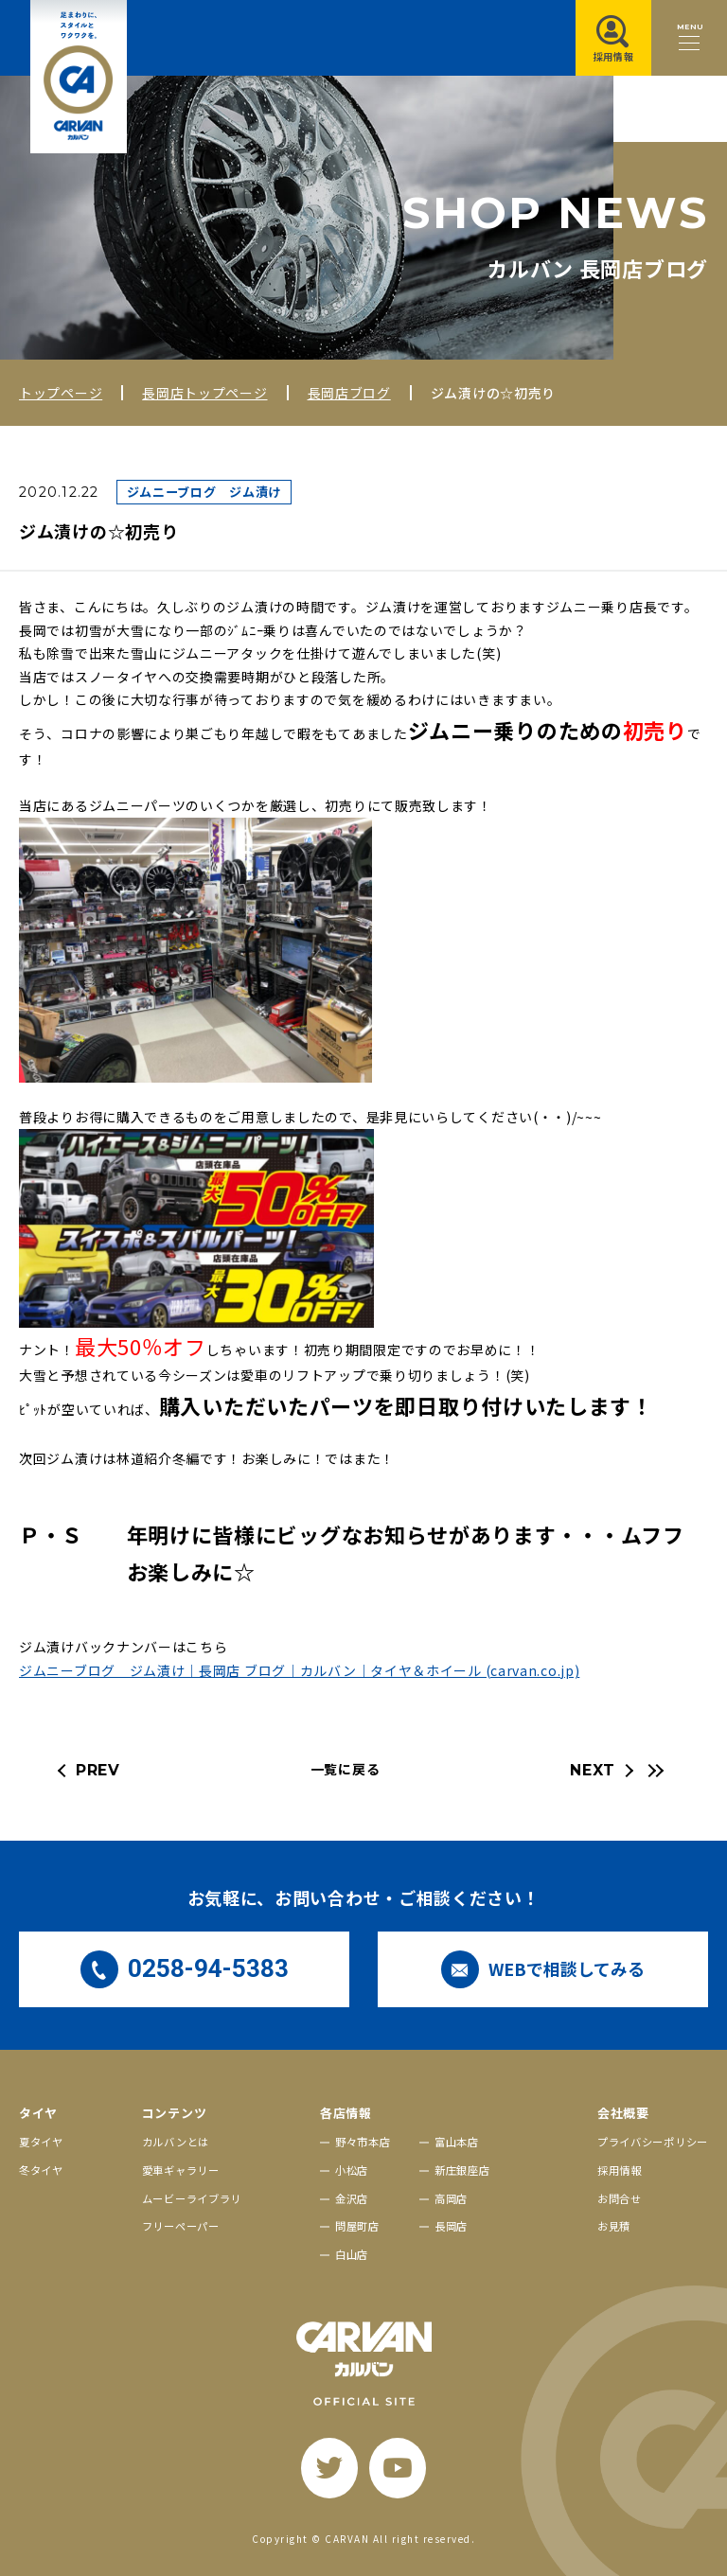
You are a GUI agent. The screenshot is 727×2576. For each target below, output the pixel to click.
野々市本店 (363, 2141)
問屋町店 (357, 2225)
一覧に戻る (345, 1768)
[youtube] (397, 2468)
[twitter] (329, 2468)
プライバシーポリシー (652, 2141)
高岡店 (451, 2198)
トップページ (60, 392)
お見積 (613, 2225)
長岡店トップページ (204, 392)
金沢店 (351, 2198)
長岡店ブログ (349, 392)
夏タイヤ (41, 2141)
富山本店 (456, 2141)
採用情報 (619, 2170)
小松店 (351, 2170)
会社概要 (623, 2113)
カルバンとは (175, 2141)
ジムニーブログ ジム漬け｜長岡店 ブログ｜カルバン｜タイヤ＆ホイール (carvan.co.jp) (299, 1670)
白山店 (351, 2254)
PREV (98, 1770)
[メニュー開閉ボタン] (689, 38)
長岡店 (451, 2225)
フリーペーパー (181, 2225)
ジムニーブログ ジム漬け (204, 492)
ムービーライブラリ (191, 2198)
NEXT (592, 1770)
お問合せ (619, 2198)
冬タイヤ (41, 2170)
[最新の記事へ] (653, 1770)
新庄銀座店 (462, 2170)
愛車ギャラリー (181, 2170)
